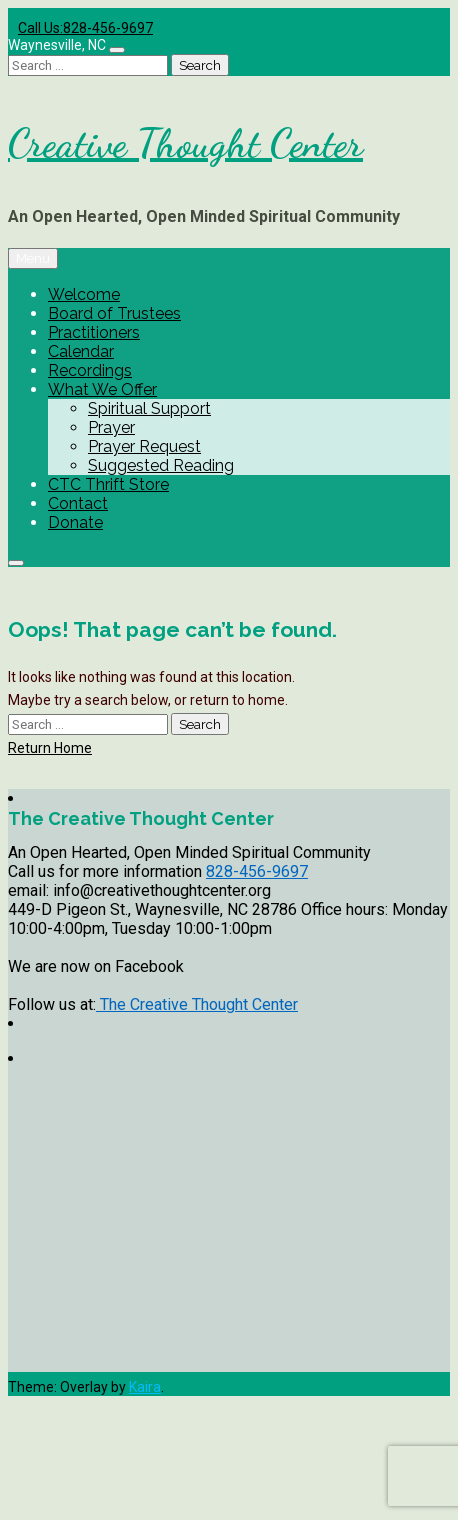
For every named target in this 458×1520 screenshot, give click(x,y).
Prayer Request (144, 446)
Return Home (50, 748)
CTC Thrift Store (108, 484)
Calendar (81, 351)
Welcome (84, 294)
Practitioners (94, 332)
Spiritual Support (149, 408)
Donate (75, 522)
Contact (78, 503)
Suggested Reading (161, 465)
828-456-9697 (257, 871)
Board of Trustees (114, 313)
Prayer (111, 427)
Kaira (145, 1387)
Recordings (90, 370)
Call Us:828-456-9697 (85, 28)
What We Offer (102, 389)
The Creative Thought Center (197, 1004)
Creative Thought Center (185, 143)
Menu (33, 258)
